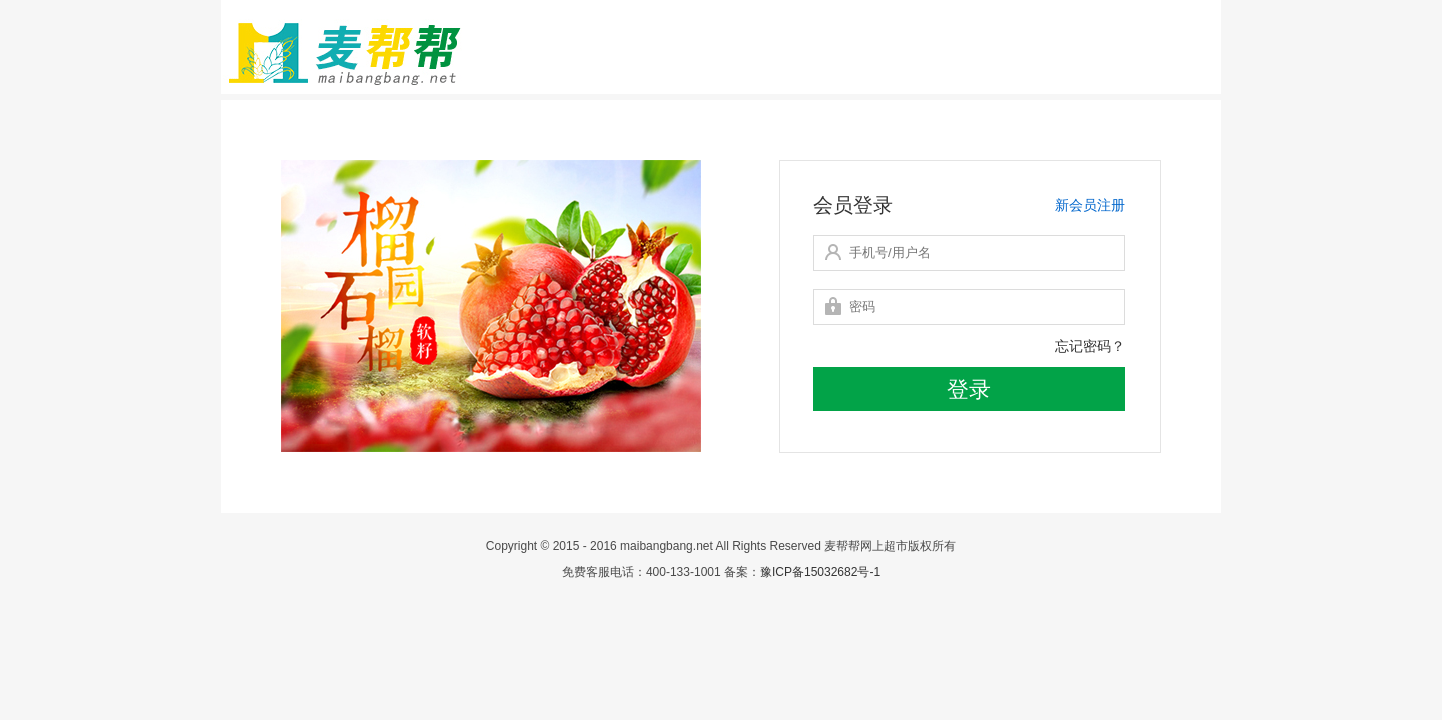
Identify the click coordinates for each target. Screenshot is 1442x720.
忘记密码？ (1090, 346)
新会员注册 (1090, 205)
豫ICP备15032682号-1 (820, 572)
